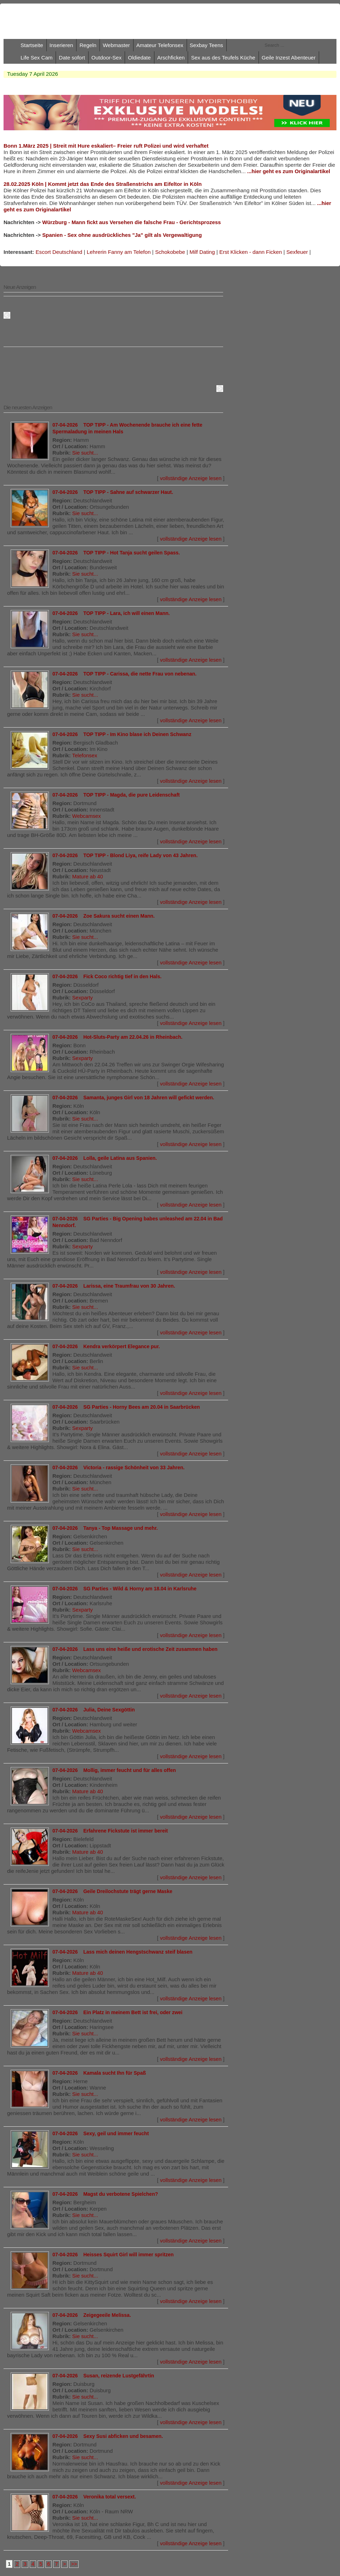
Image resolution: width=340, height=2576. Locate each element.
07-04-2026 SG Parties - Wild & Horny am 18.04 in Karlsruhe (124, 1588)
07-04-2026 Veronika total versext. (94, 2497)
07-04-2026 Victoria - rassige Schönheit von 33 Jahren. (118, 1467)
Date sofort (72, 58)
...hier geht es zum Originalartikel (288, 171)
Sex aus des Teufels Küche (223, 58)
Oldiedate (139, 58)
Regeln (87, 45)
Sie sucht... (85, 453)
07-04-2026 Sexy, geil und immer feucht (100, 2133)
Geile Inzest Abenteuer (289, 58)
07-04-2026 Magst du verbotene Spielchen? (105, 2194)
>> (74, 2564)
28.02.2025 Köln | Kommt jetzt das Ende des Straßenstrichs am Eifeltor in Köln (103, 184)
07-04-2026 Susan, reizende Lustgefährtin (103, 2375)
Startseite (32, 45)
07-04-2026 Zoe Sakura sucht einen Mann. (103, 916)
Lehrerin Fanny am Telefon (119, 252)
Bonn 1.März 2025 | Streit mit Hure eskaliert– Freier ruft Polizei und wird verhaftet (106, 146)
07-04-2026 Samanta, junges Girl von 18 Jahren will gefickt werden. (133, 1097)
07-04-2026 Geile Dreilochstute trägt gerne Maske (112, 1891)
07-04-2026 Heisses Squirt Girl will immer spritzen (113, 2254)
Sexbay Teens (206, 45)
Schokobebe (170, 252)
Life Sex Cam (36, 58)
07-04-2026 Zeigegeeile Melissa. (91, 2315)
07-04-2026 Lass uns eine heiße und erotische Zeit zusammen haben (134, 1649)
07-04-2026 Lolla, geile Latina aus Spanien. (104, 1158)
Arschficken (171, 58)
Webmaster (116, 45)
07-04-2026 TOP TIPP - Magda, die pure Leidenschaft (116, 795)
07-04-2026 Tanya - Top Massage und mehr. (105, 1528)
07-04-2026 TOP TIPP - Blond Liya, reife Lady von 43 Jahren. (125, 855)
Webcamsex (86, 816)
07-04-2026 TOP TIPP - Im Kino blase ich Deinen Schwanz (121, 734)
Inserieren (61, 45)
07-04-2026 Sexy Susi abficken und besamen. (107, 2436)
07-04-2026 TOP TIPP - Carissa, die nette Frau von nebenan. (124, 674)
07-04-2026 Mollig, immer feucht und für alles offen (114, 1770)
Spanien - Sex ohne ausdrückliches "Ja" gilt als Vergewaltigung (122, 235)
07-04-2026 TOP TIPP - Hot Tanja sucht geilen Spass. (116, 552)
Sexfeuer (297, 252)
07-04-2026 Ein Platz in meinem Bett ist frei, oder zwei (117, 2012)
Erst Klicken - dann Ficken (250, 252)
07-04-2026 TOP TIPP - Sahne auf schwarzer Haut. (112, 492)
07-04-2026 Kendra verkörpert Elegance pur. (106, 1346)
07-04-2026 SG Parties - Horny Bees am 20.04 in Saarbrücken (126, 1407)
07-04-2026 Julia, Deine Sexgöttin (93, 1709)
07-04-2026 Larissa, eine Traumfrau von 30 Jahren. (113, 1286)
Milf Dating (202, 252)
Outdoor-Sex (106, 58)
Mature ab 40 (87, 876)
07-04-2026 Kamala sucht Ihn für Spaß (99, 2073)
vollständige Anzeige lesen (191, 478)
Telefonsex (84, 755)
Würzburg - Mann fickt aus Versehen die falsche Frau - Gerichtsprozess (131, 222)
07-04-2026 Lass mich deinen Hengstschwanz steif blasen (122, 1952)
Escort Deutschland (58, 252)
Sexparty (82, 998)
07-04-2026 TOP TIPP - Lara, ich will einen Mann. (111, 613)
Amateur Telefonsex (159, 45)
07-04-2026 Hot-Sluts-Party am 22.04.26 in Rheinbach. (117, 1037)
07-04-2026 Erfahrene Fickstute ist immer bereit (110, 1831)
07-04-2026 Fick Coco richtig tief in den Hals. (107, 976)
